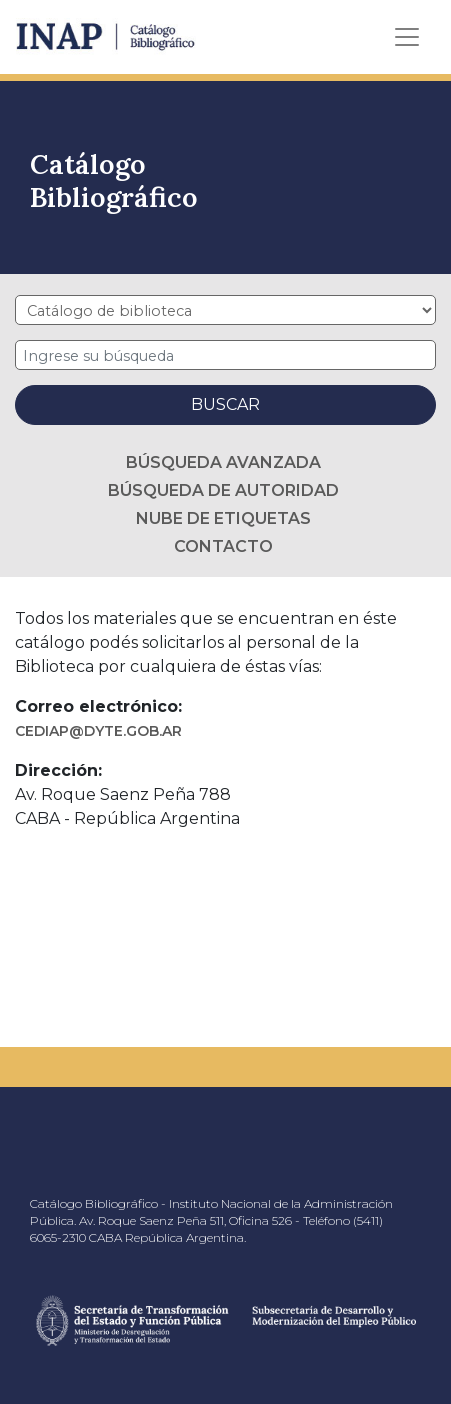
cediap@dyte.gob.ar (98, 731)
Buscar (225, 404)
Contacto (223, 546)
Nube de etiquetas (223, 518)
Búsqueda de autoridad (223, 490)
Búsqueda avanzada (223, 462)
